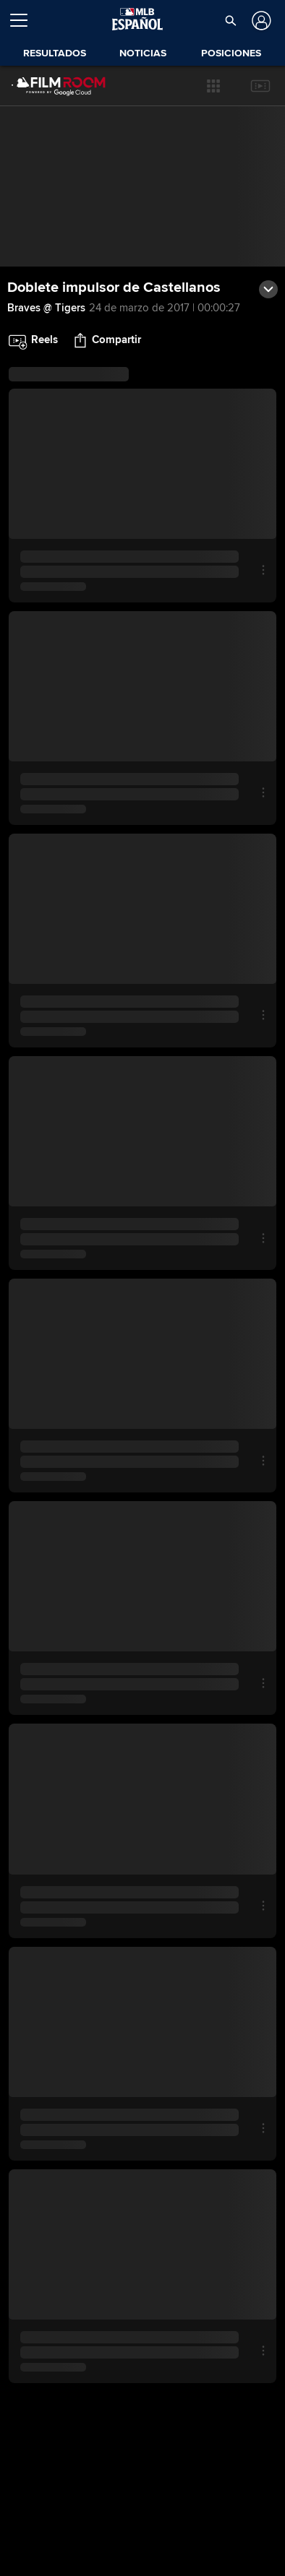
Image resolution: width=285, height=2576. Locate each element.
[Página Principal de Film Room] (47, 86)
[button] (213, 86)
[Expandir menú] (24, 20)
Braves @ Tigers (46, 307)
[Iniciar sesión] (259, 20)
